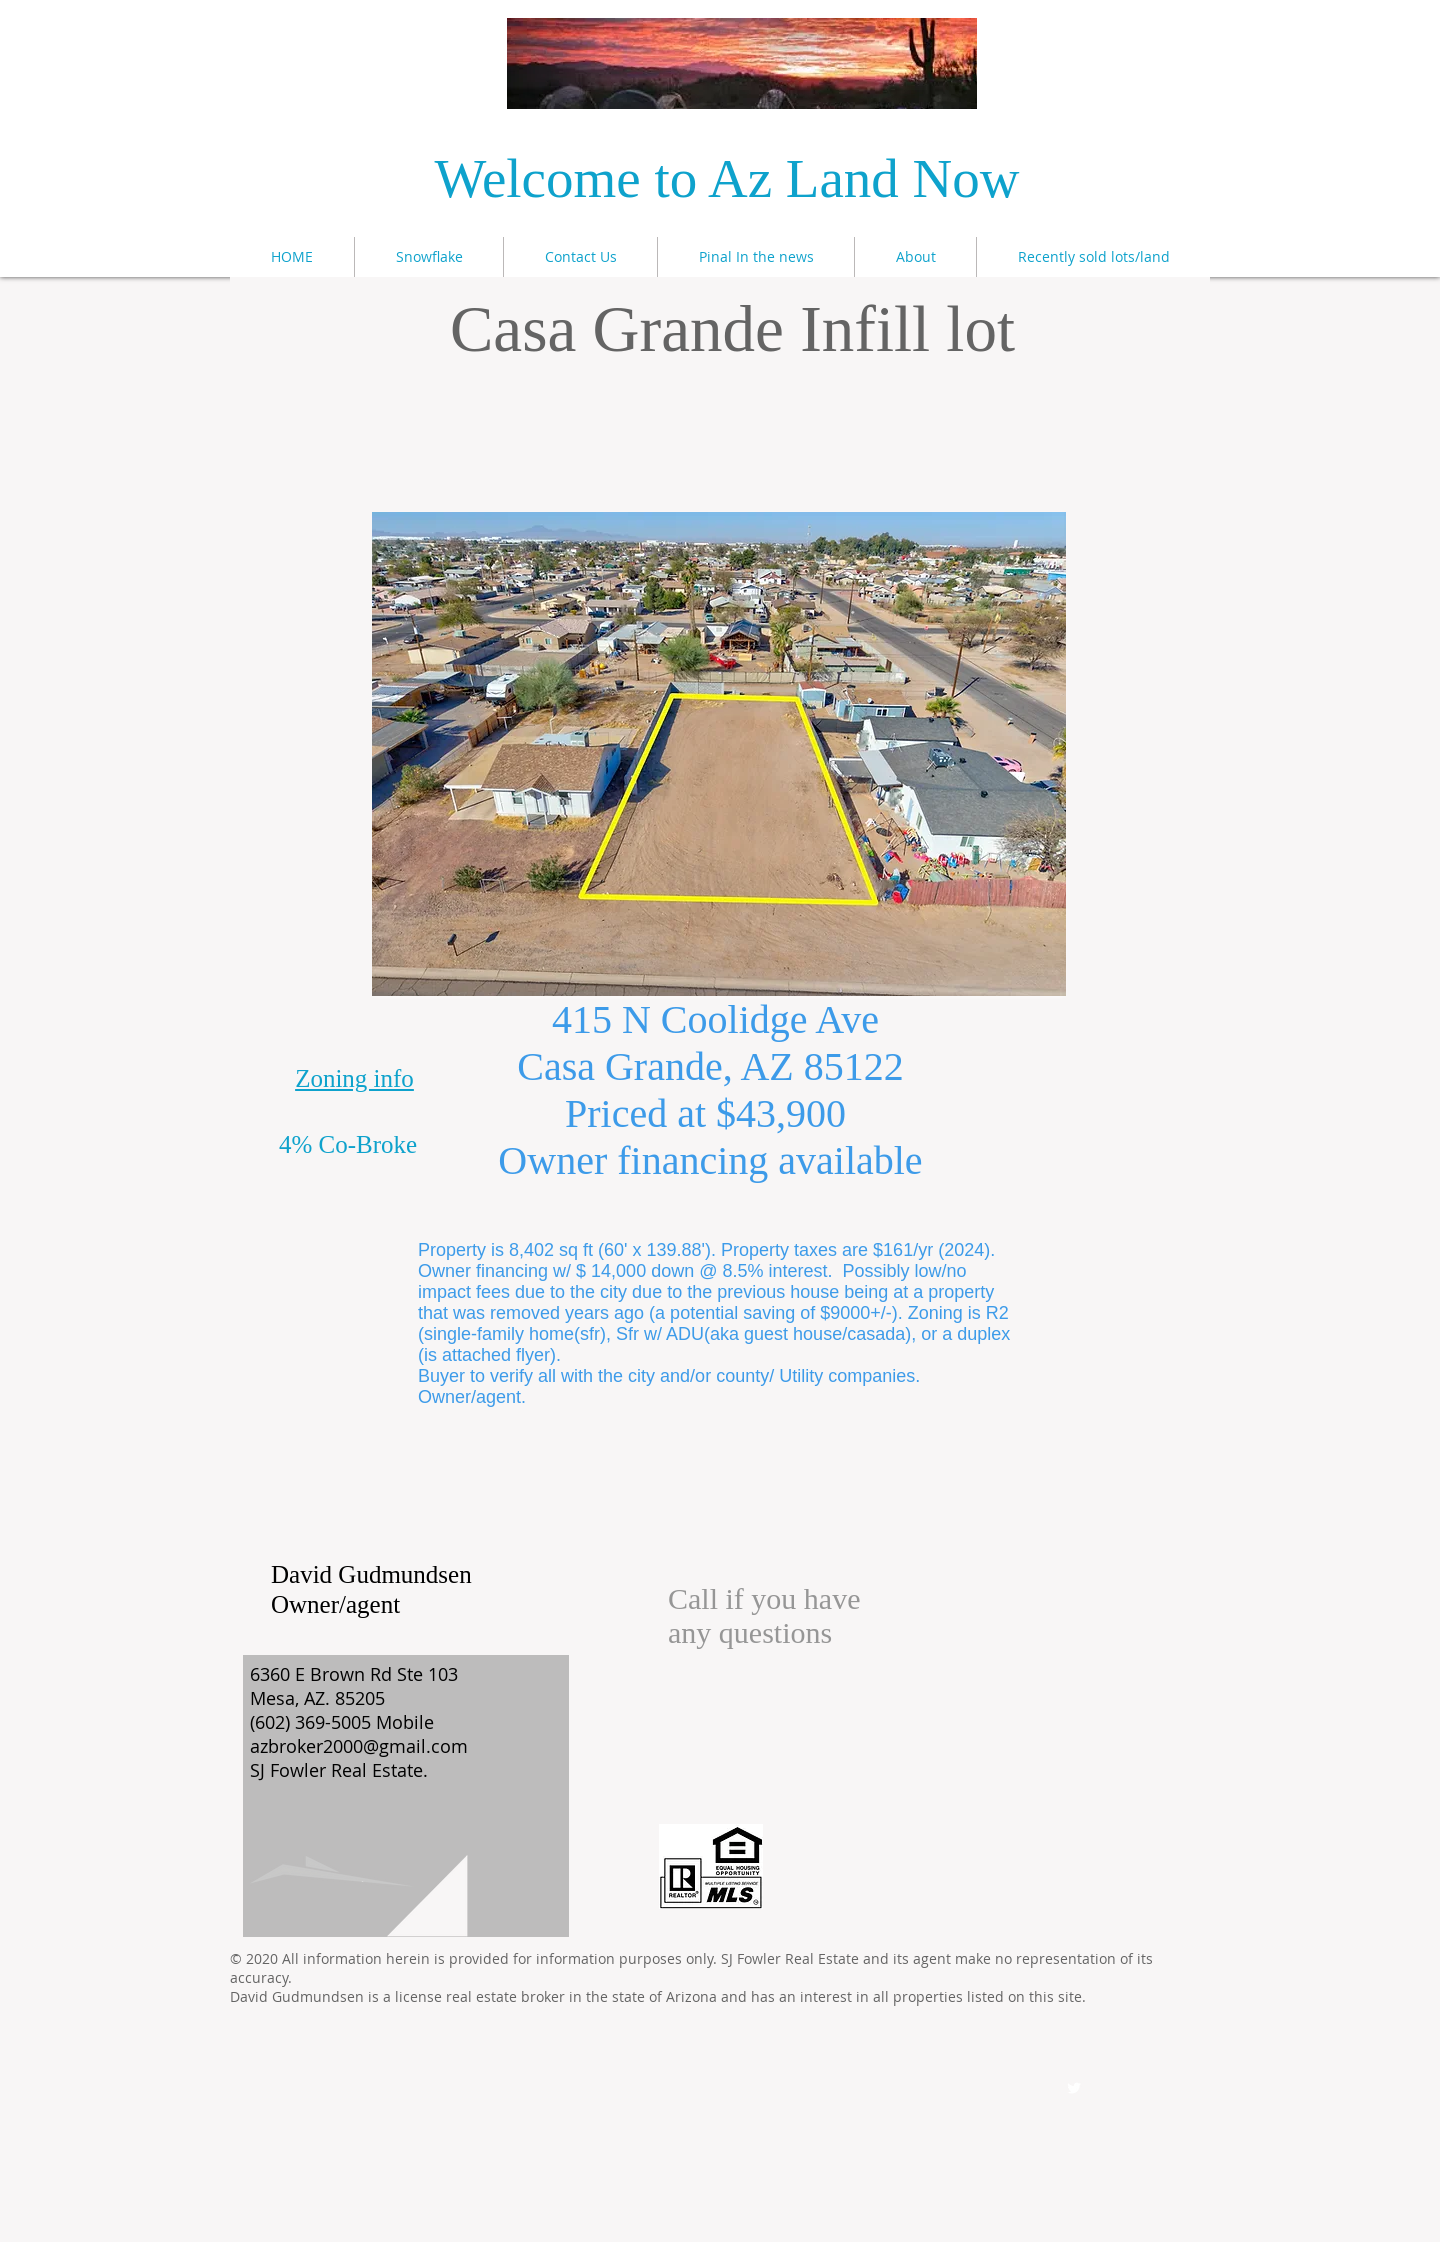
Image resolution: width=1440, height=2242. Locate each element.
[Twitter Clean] (1074, 2088)
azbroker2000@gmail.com (359, 1746)
